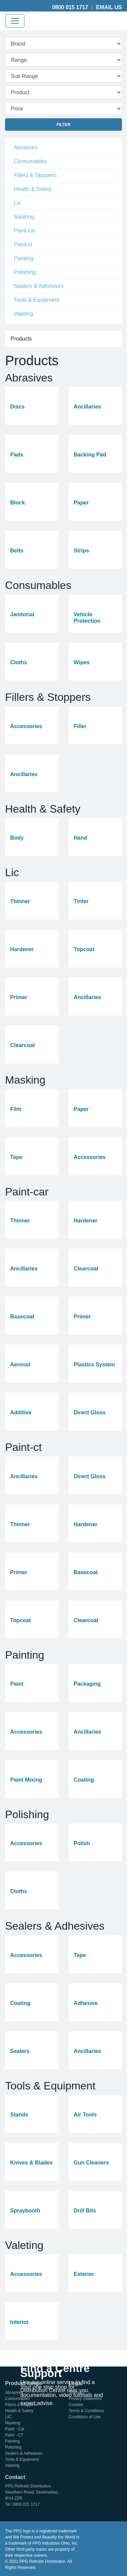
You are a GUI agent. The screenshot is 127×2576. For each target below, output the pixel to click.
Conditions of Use (85, 2416)
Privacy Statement (85, 2398)
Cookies (76, 2404)
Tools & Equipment (36, 300)
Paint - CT (14, 2435)
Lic (17, 203)
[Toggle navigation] (14, 21)
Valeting (23, 314)
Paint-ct (23, 244)
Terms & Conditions (86, 2410)
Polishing (25, 272)
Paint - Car (14, 2429)
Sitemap (76, 2392)
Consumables (30, 161)
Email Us (109, 7)
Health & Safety (32, 189)
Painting (24, 258)
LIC (8, 2416)
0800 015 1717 (70, 7)
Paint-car (25, 230)
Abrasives (26, 147)
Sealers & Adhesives (39, 286)
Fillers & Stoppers (35, 175)
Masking (24, 217)
